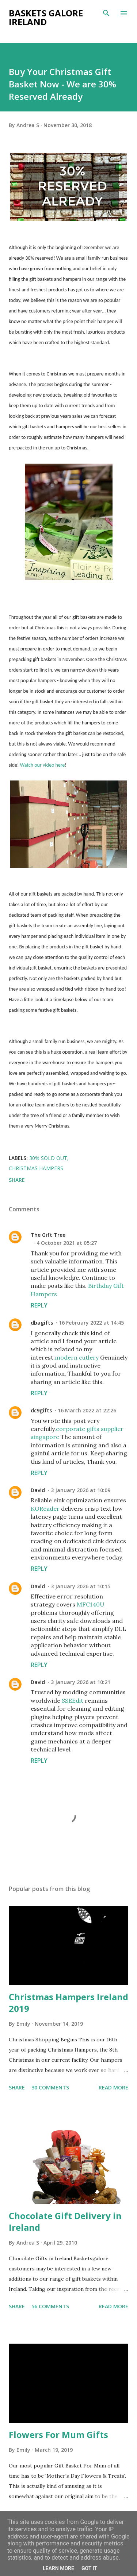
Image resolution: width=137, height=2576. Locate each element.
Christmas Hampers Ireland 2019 (68, 2002)
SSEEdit (72, 1700)
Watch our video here (42, 765)
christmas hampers (36, 1168)
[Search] (106, 13)
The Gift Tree (48, 1234)
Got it (89, 2568)
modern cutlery (77, 1357)
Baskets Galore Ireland (46, 17)
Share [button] (17, 1179)
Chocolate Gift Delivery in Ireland (65, 2221)
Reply (39, 1305)
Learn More (58, 2568)
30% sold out (48, 1158)
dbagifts (42, 1322)
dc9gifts (41, 1410)
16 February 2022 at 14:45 (91, 1322)
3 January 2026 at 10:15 (80, 1586)
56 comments (50, 2306)
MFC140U (90, 1604)
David (38, 1490)
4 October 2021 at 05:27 (67, 1242)
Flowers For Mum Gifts (58, 2434)
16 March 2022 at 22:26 (87, 1410)
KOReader (45, 1508)
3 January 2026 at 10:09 (80, 1490)
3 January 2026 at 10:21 (80, 1682)
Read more (113, 2087)
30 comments (50, 2087)
